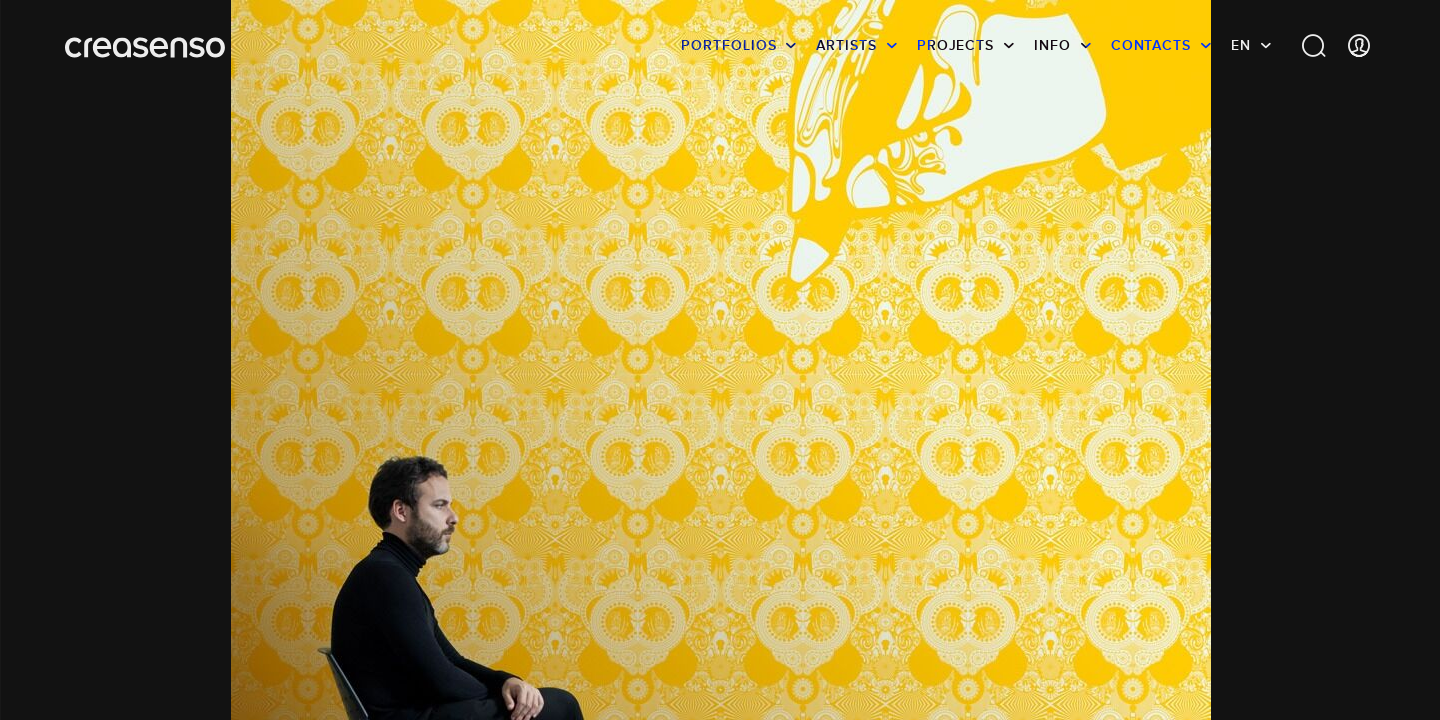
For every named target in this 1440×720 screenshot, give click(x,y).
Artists (846, 45)
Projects (955, 45)
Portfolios (728, 45)
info (1052, 45)
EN (1241, 45)
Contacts (1151, 45)
